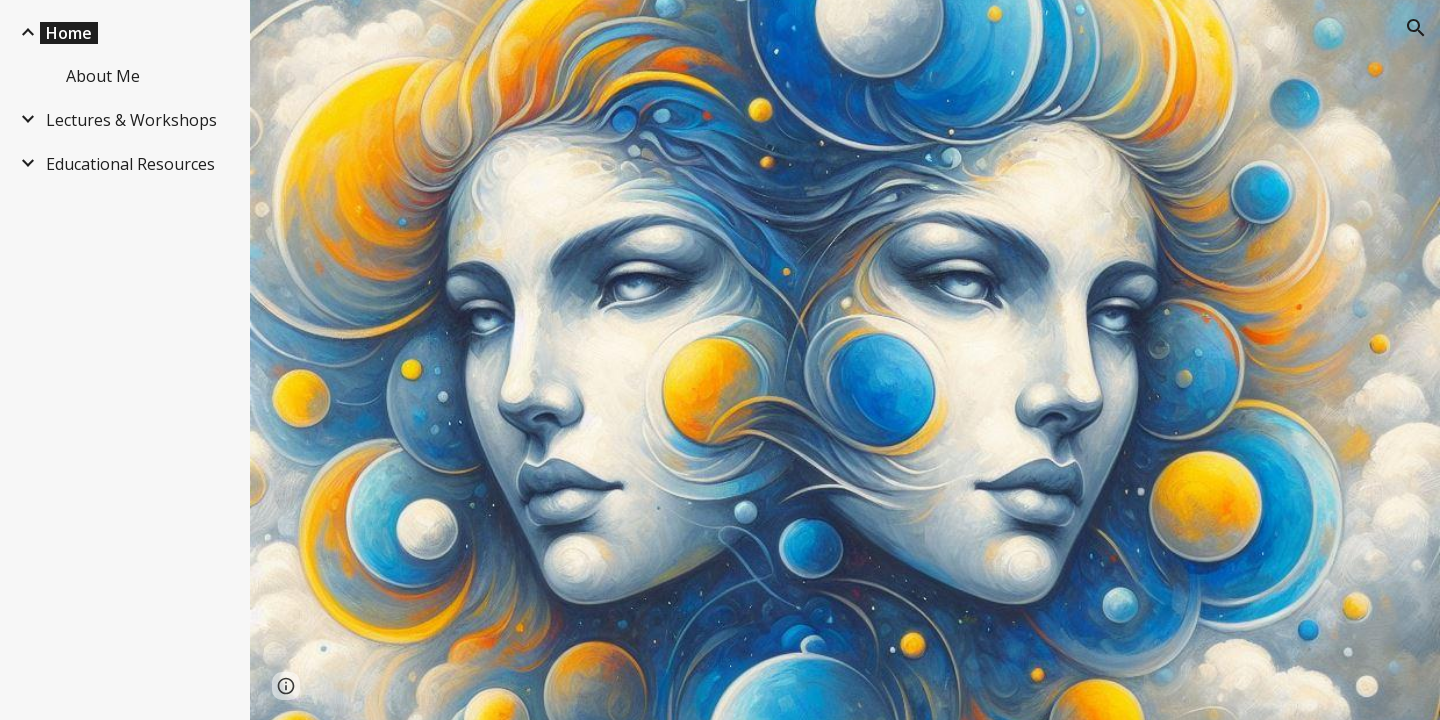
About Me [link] (103, 76)
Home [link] (69, 33)
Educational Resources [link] (130, 164)
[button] (1416, 28)
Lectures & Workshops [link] (131, 120)
